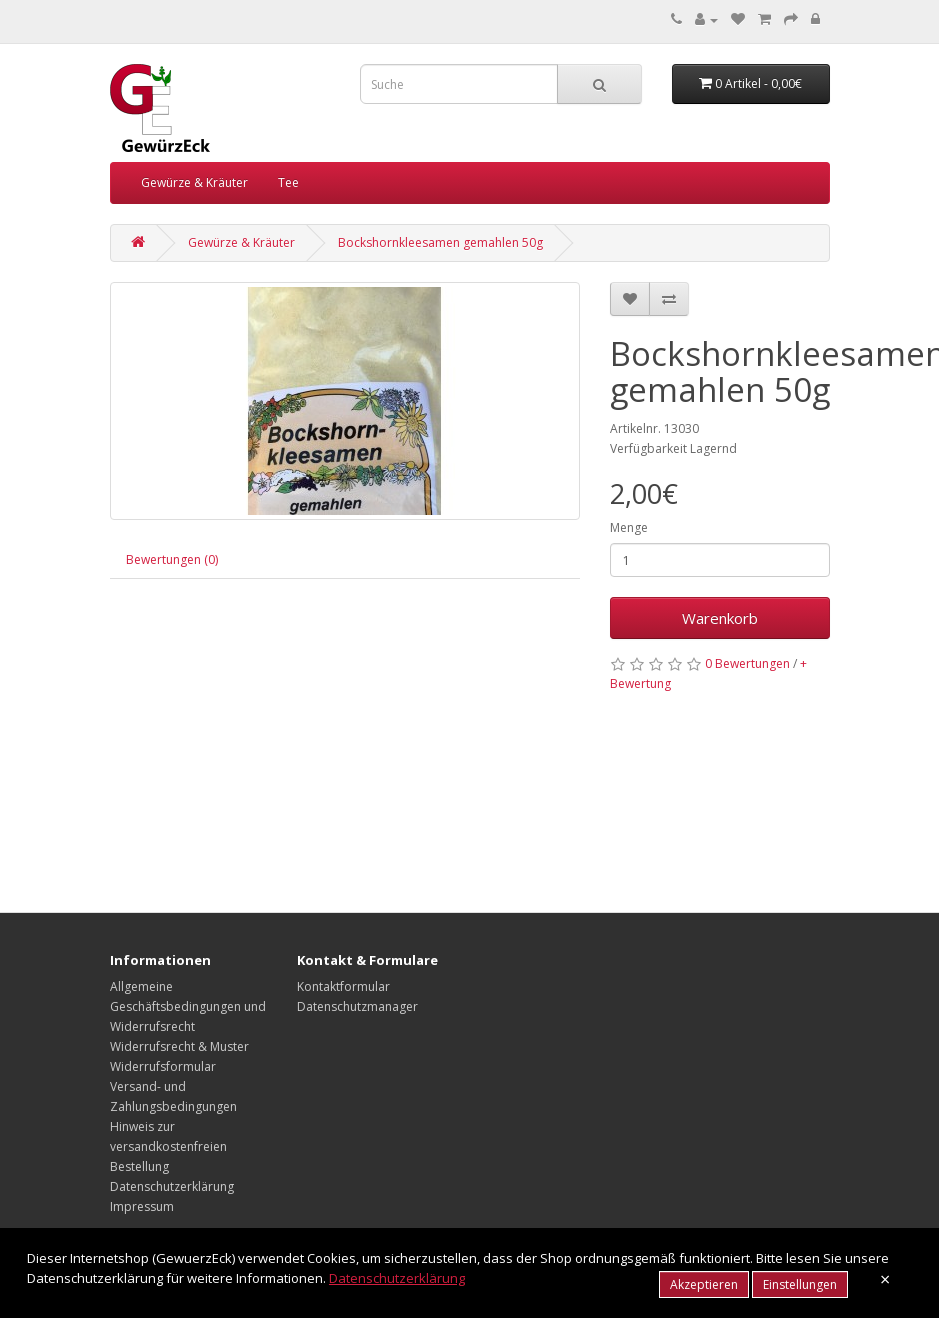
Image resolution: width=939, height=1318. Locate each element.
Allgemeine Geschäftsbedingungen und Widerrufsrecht (188, 1006)
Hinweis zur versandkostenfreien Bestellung (168, 1146)
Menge (629, 527)
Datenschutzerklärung (172, 1186)
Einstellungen (800, 1284)
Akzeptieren (704, 1284)
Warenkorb (720, 618)
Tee (288, 182)
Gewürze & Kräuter (194, 182)
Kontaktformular (343, 986)
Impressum (142, 1206)
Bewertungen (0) (172, 559)
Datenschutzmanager (357, 1006)
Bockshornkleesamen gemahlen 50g (440, 242)
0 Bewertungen (747, 663)
